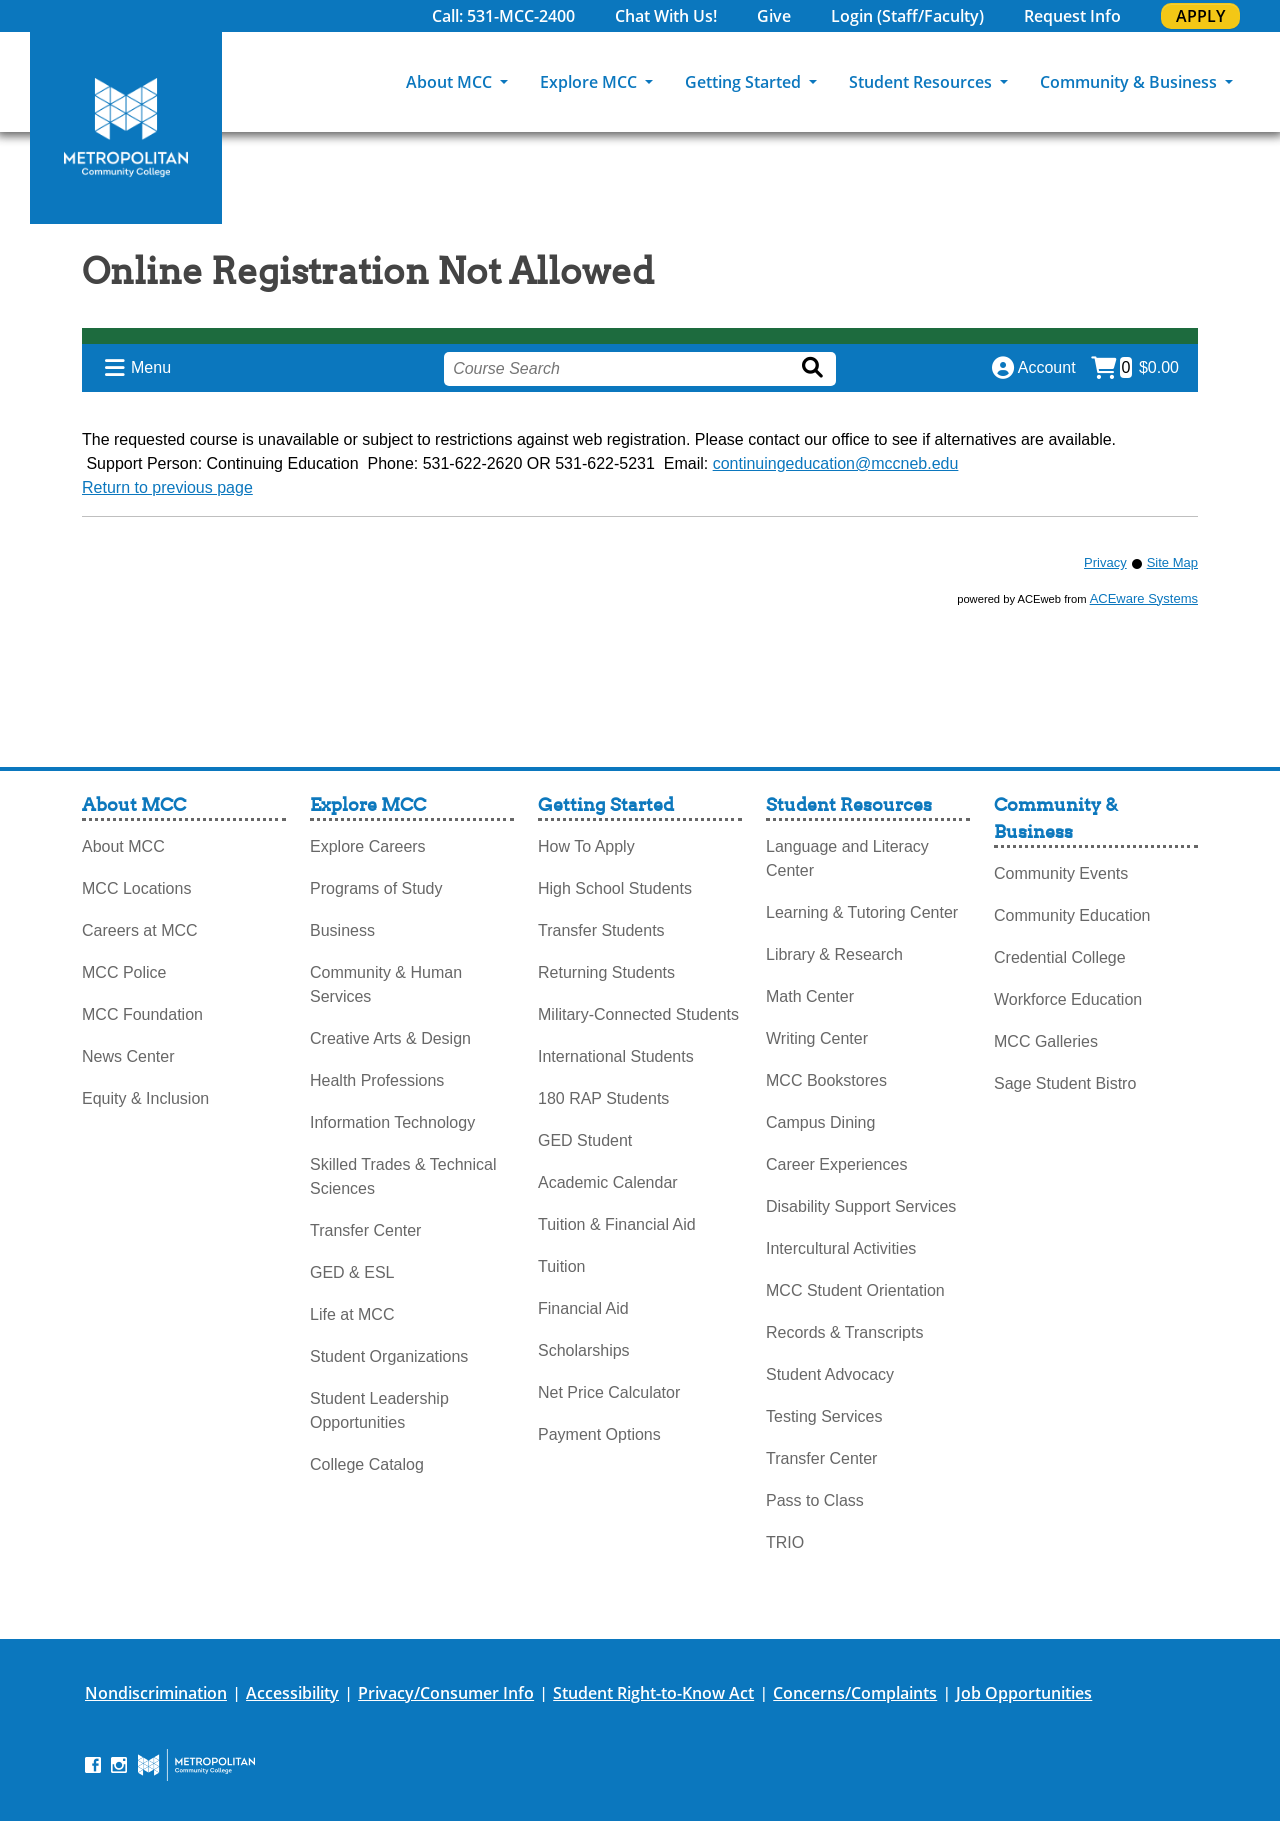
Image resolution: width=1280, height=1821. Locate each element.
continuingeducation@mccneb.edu (836, 463)
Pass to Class (815, 1500)
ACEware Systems (1144, 598)
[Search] (1265, 82)
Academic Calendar (608, 1182)
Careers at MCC (140, 930)
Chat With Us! (666, 16)
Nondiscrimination (156, 1693)
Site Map (1172, 562)
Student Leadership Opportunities (379, 1410)
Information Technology (392, 1122)
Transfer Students (601, 930)
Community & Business (1130, 82)
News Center (128, 1056)
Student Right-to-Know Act (653, 1693)
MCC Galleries (1046, 1041)
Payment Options (599, 1434)
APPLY (1200, 16)
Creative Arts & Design (390, 1038)
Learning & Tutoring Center (862, 912)
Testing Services (824, 1416)
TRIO (785, 1542)
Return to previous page (167, 487)
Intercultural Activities (841, 1248)
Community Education (1072, 915)
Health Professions (377, 1080)
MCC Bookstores (826, 1080)
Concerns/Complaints (855, 1693)
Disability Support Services (861, 1206)
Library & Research (834, 954)
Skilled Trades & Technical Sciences (403, 1176)
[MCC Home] (126, 128)
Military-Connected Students (638, 1014)
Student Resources (922, 82)
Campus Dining (820, 1122)
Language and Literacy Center (847, 858)
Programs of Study (376, 888)
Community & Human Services (386, 984)
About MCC (451, 82)
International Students (616, 1056)
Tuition (561, 1266)
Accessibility (292, 1693)
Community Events (1061, 873)
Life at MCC (352, 1314)
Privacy (1105, 562)
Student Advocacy (830, 1374)
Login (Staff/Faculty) (907, 16)
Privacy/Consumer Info (446, 1693)
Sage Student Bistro (1065, 1083)
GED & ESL (352, 1272)
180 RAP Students (603, 1098)
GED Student (585, 1140)
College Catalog (367, 1464)
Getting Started (745, 82)
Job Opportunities (1024, 1693)
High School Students (615, 888)
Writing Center (817, 1038)
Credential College (1060, 957)
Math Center (810, 996)
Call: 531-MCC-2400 (503, 16)
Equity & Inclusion (145, 1098)
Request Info (1072, 16)
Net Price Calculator (609, 1392)
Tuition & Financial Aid (617, 1224)
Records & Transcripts (844, 1332)
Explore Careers (368, 846)
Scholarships (584, 1350)
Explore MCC (590, 82)
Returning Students (606, 972)
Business (342, 930)
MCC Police (124, 972)
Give (774, 16)
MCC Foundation (142, 1014)
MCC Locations (136, 888)
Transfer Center (365, 1230)
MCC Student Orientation (855, 1290)
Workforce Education (1068, 999)
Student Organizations (389, 1356)
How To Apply (586, 846)
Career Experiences (836, 1164)
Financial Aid (583, 1308)
